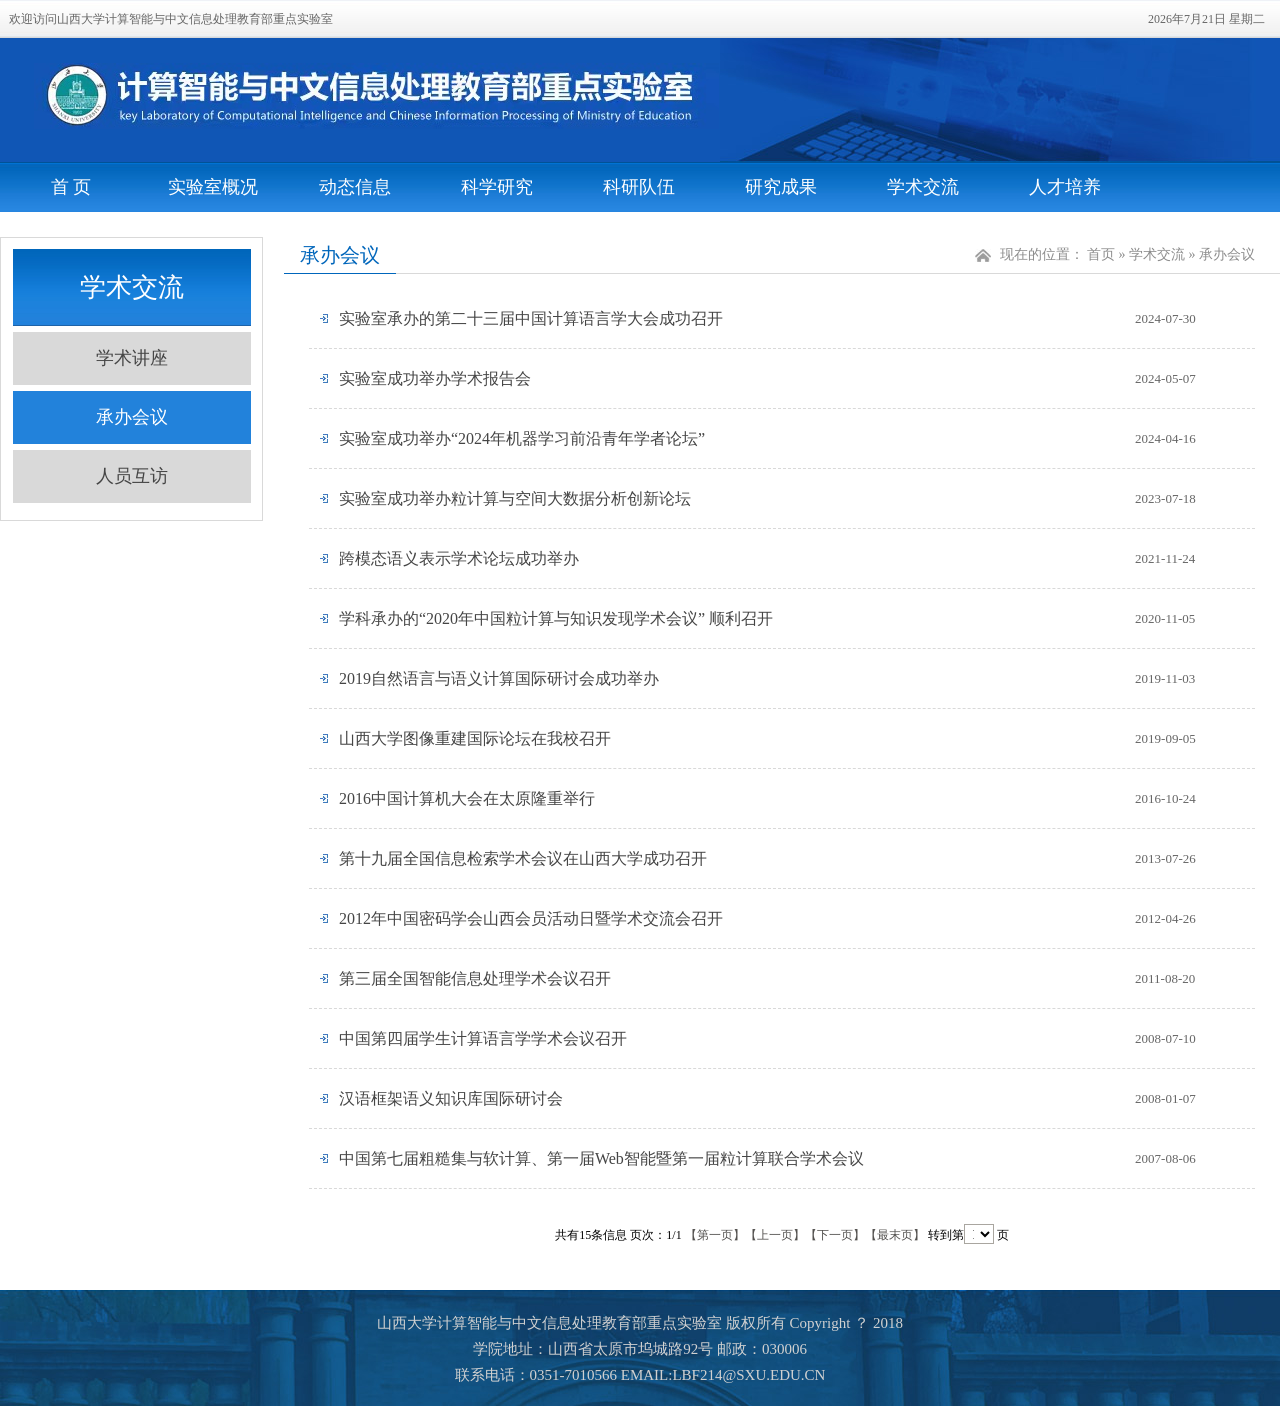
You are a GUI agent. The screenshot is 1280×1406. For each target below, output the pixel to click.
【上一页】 (775, 1235)
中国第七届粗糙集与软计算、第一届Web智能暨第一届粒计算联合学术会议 (601, 1158)
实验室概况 (213, 187)
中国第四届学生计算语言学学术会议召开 (483, 1038)
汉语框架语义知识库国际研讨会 (451, 1098)
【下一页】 (835, 1235)
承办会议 (132, 417)
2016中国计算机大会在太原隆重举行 (467, 798)
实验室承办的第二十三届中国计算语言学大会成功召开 (531, 318)
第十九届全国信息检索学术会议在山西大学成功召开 (523, 858)
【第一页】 (715, 1235)
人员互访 (132, 476)
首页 (1101, 254)
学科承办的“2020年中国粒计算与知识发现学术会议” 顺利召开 (556, 618)
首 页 (71, 187)
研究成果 (781, 187)
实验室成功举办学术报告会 (435, 378)
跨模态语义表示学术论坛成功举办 (459, 558)
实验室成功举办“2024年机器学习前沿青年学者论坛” (522, 438)
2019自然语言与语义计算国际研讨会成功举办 (499, 678)
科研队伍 (639, 187)
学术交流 (923, 187)
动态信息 (355, 187)
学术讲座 (132, 358)
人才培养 (1065, 187)
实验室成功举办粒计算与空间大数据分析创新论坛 (515, 498)
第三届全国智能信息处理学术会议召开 (475, 978)
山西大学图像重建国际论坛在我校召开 (475, 738)
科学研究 (497, 187)
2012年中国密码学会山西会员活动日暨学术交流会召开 (531, 918)
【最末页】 (895, 1235)
